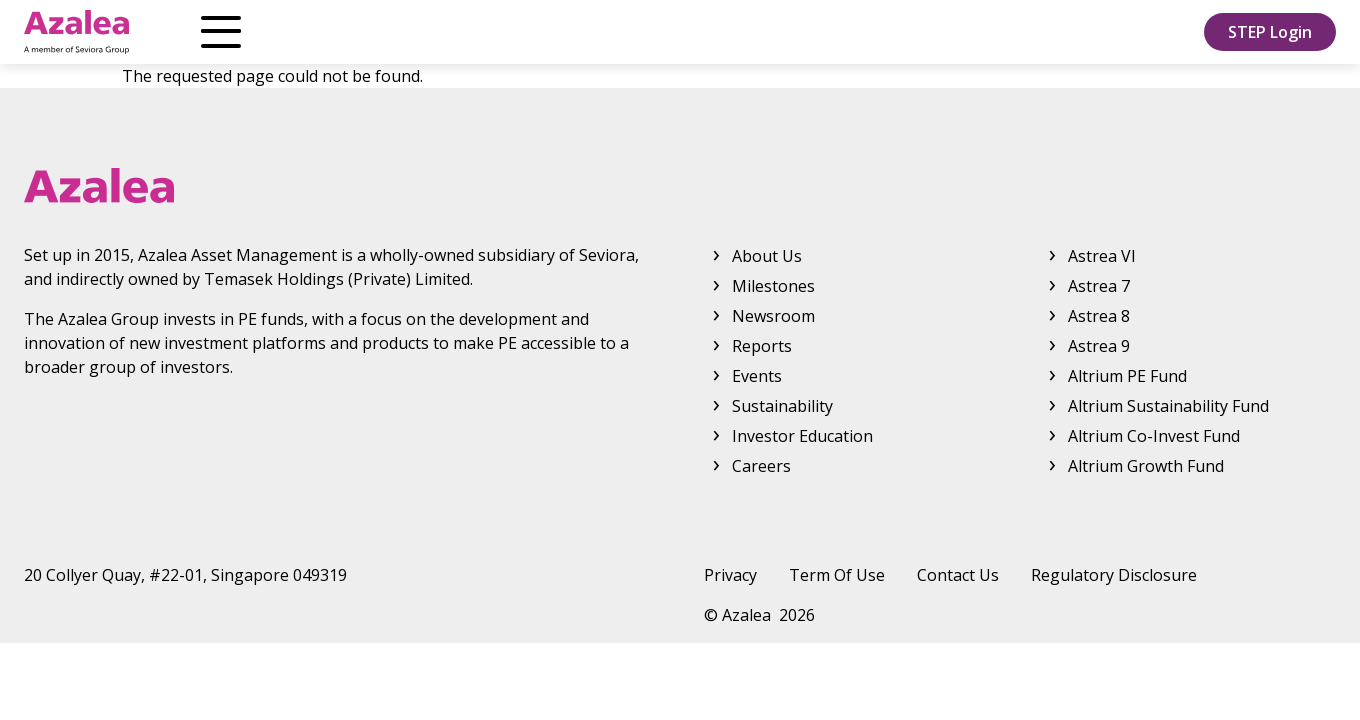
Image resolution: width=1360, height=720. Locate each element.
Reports (667, 32)
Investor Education (836, 32)
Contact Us (958, 575)
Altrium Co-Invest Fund (1154, 436)
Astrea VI (1102, 256)
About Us (229, 32)
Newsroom (530, 32)
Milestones (773, 286)
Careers (761, 466)
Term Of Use (837, 575)
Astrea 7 (1099, 286)
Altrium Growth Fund (1146, 466)
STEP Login (1270, 32)
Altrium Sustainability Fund (1168, 406)
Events (757, 376)
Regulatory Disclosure (1114, 575)
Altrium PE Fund (1127, 376)
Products (364, 32)
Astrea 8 (1099, 316)
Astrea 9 (1099, 346)
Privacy (730, 575)
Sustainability (782, 406)
